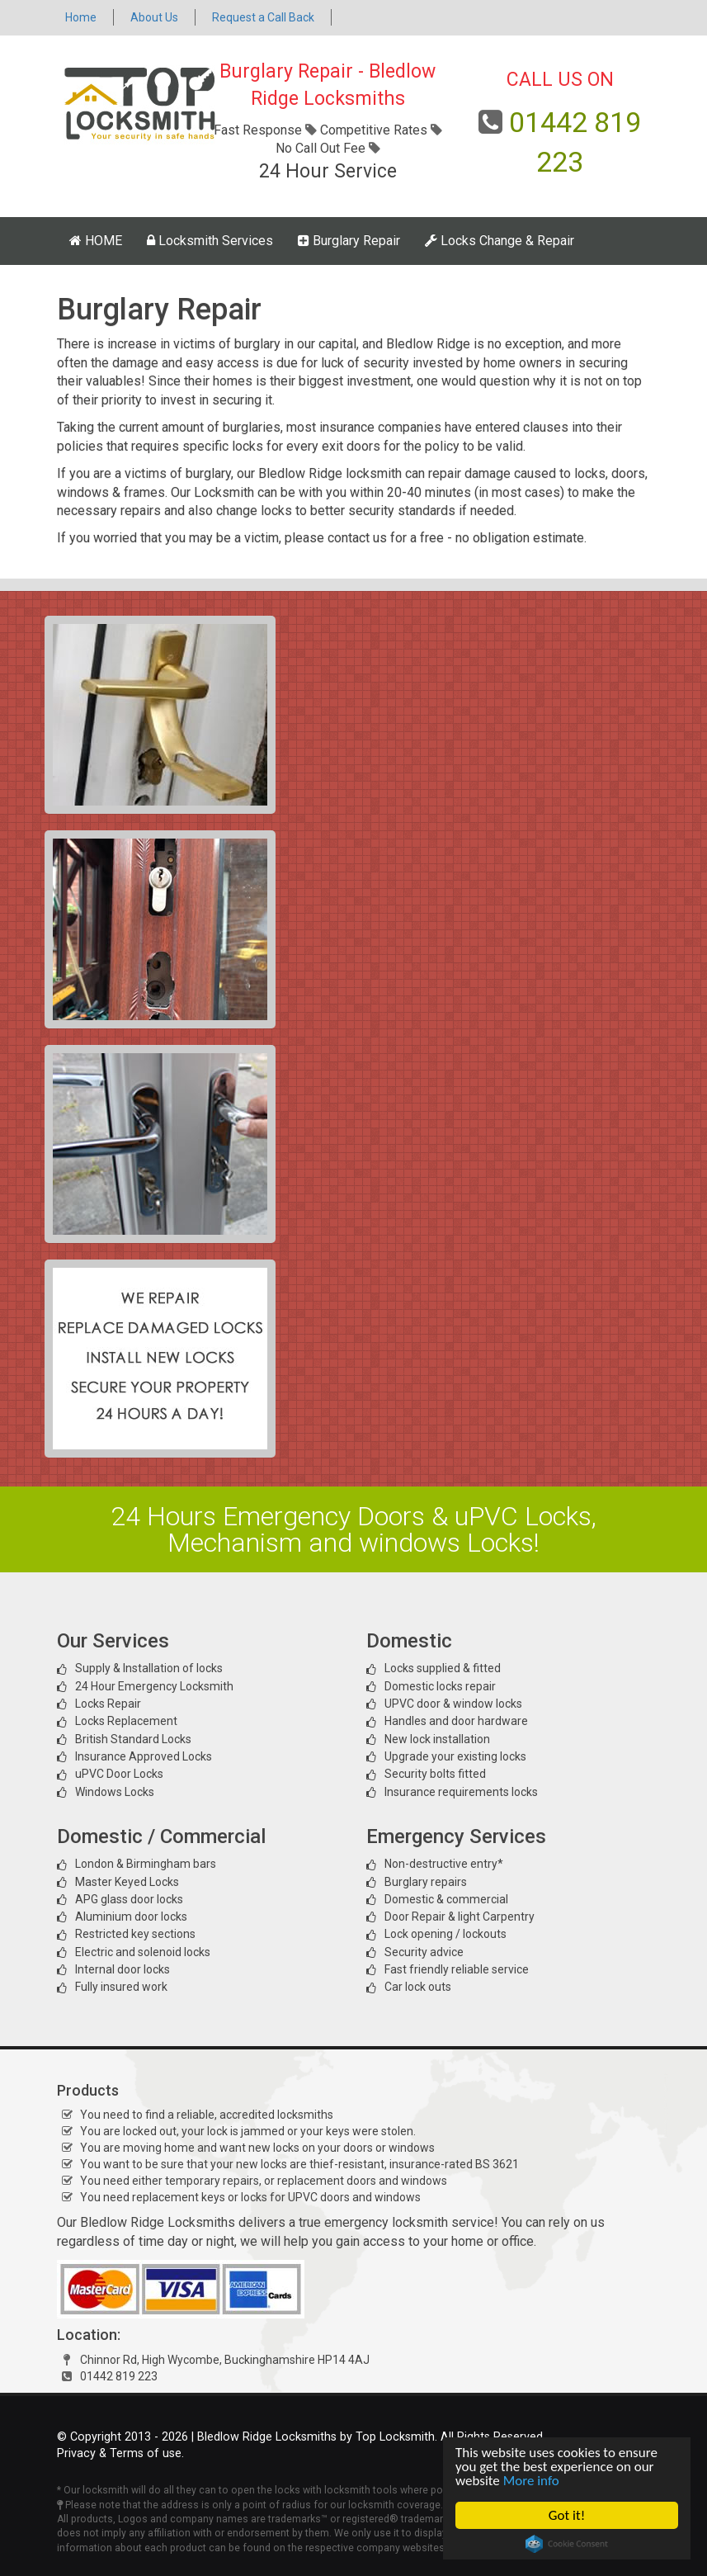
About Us (154, 17)
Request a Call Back (263, 17)
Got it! (567, 2515)
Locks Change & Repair (499, 240)
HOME (95, 240)
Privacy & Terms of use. (120, 2453)
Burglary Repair (349, 240)
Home (81, 17)
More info (531, 2480)
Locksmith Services (210, 240)
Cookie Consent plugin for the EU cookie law (567, 2544)
